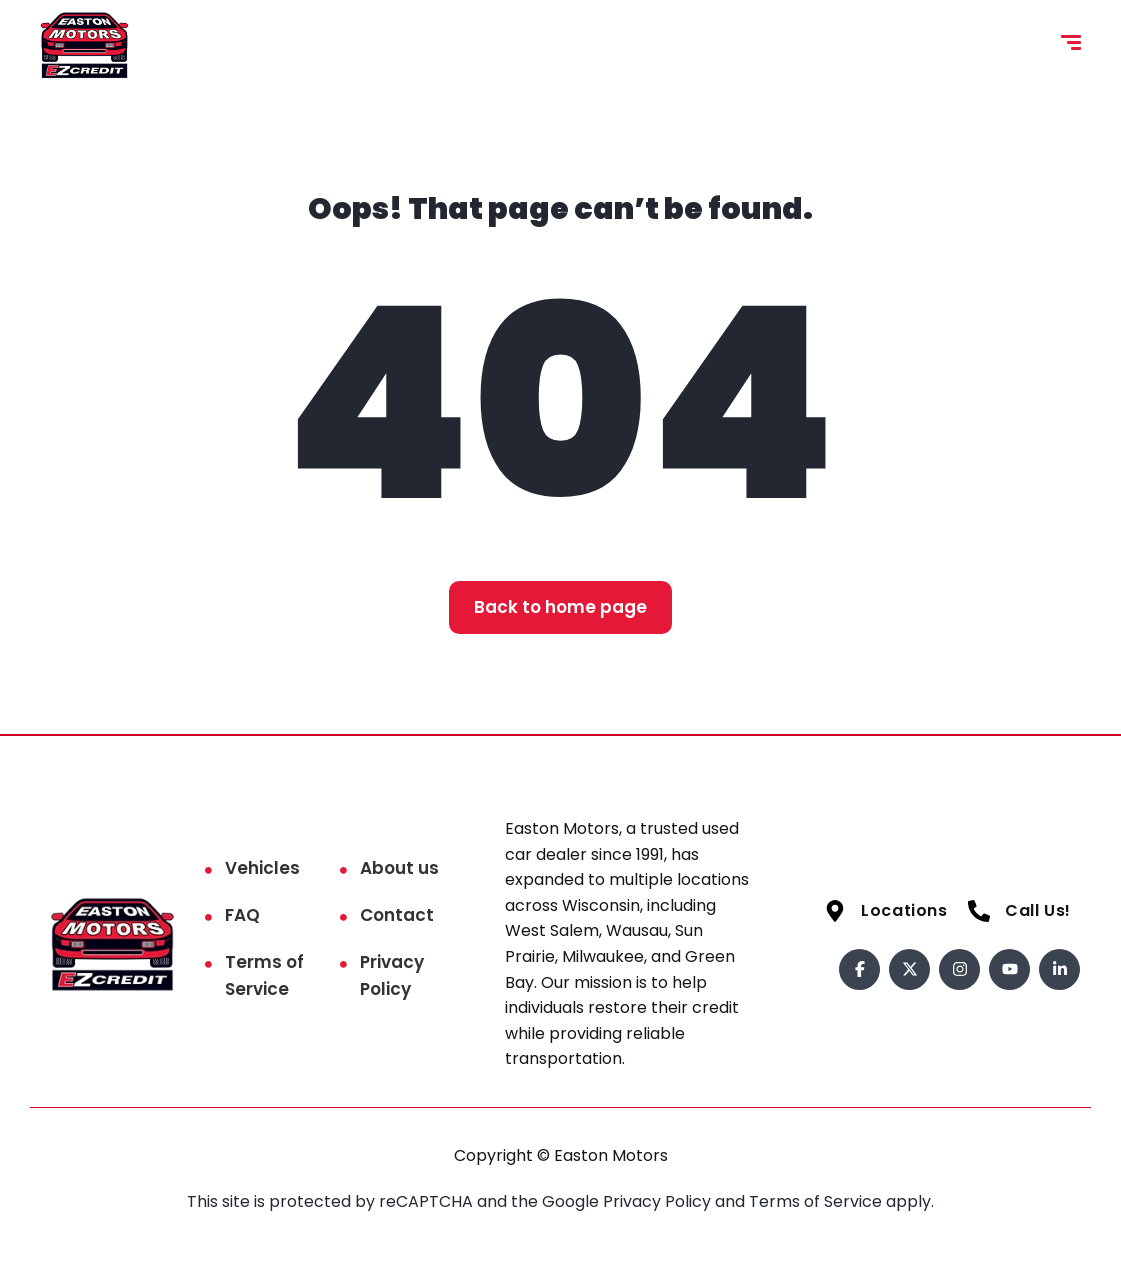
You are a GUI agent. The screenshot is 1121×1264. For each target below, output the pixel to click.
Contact (397, 915)
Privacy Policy (392, 975)
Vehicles (262, 868)
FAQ (242, 915)
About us (399, 868)
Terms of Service (264, 975)
